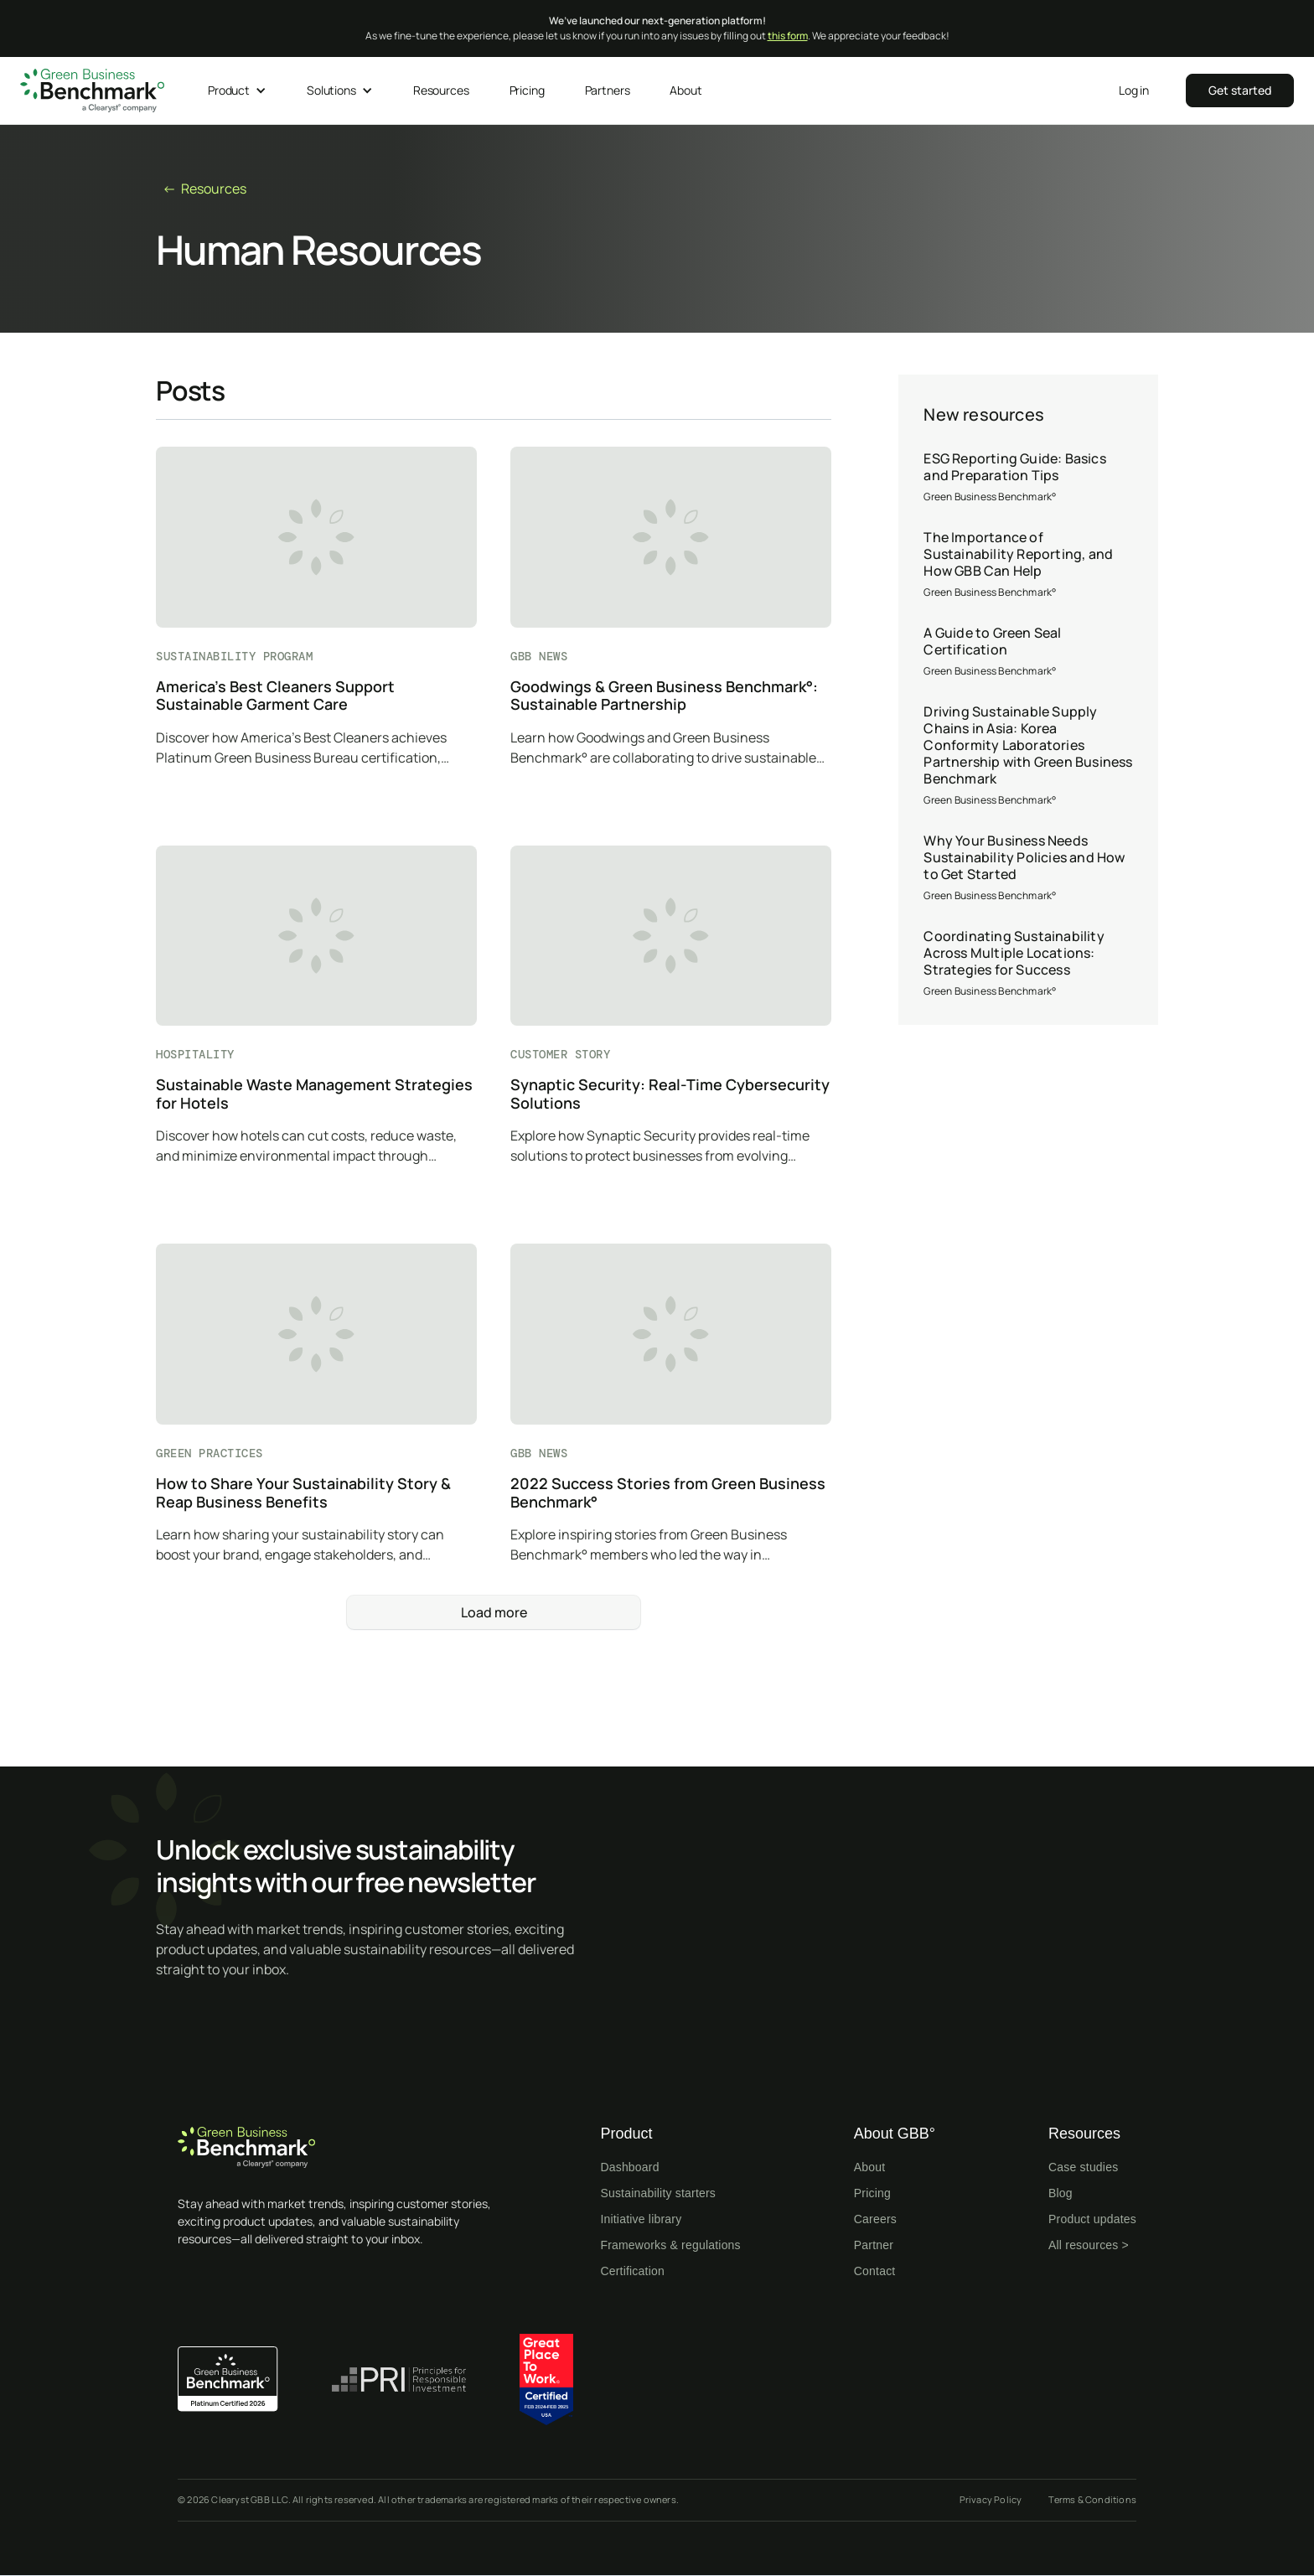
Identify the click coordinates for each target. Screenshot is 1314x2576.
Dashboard (629, 2167)
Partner (873, 2245)
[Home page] (345, 2147)
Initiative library (640, 2219)
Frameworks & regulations (670, 2245)
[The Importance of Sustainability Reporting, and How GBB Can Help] (1028, 564)
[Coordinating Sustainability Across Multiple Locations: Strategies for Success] (1028, 963)
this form (788, 35)
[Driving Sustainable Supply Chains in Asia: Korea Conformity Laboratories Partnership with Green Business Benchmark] (1028, 756)
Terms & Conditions (1092, 2499)
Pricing (872, 2193)
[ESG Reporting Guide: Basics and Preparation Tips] (1028, 478)
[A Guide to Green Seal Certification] (1028, 652)
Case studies (1083, 2167)
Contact (875, 2271)
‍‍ (1239, 90)
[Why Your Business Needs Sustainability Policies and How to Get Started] (1028, 868)
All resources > (1088, 2245)
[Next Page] (493, 1612)
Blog (1060, 2193)
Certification (632, 2271)
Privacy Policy (991, 2499)
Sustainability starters (658, 2193)
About (870, 2167)
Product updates (1092, 2219)
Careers (875, 2219)
